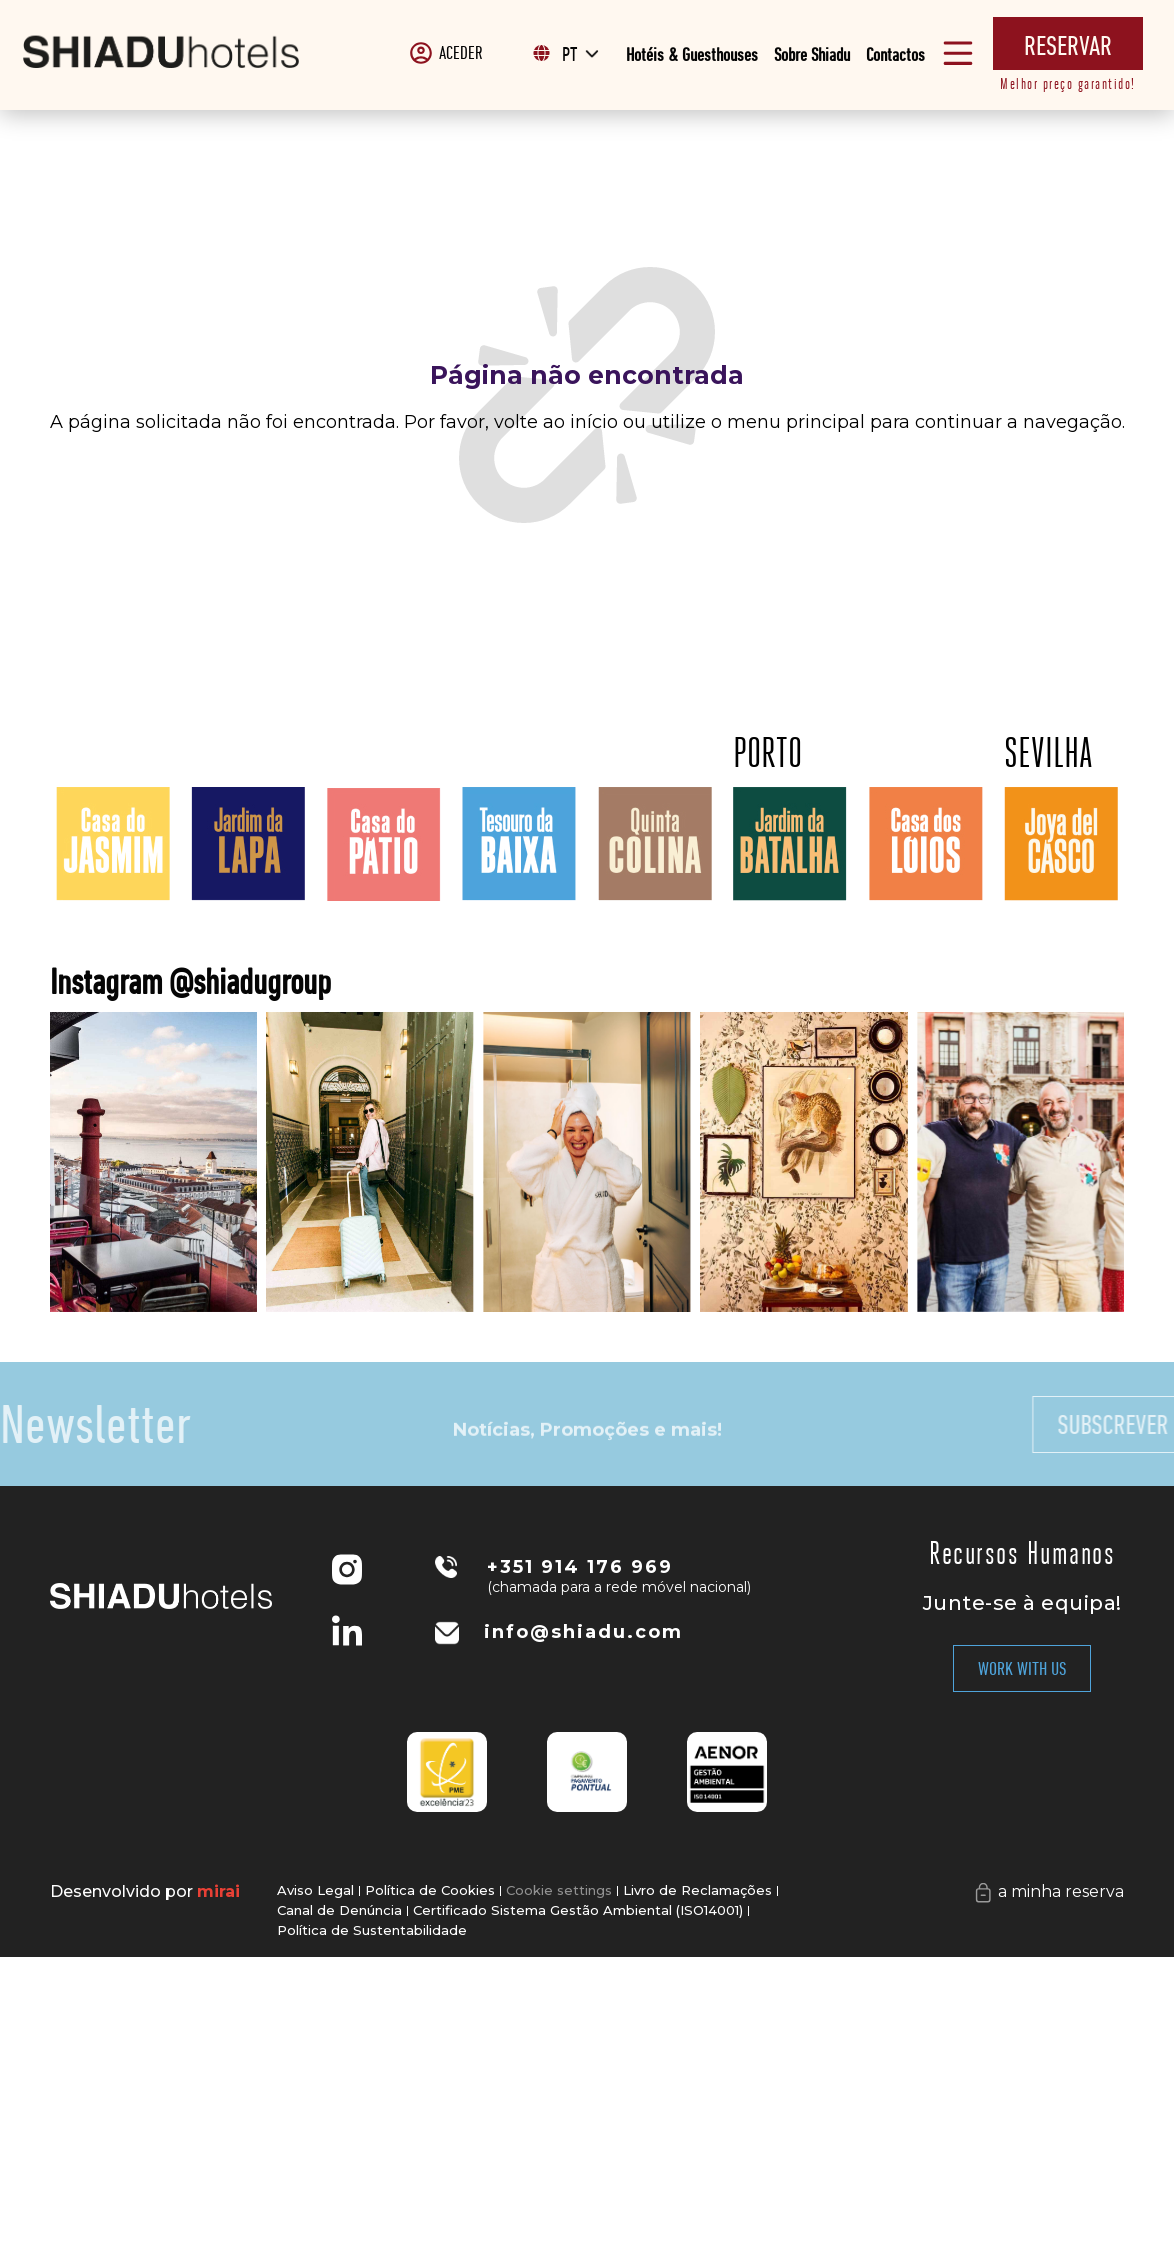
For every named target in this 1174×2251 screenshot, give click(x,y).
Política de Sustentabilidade (372, 1935)
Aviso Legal (315, 1891)
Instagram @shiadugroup (390, 981)
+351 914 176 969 (580, 1567)
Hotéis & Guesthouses (692, 54)
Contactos (895, 54)
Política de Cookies (430, 1891)
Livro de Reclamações (697, 1891)
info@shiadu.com (583, 1632)
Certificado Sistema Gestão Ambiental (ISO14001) (578, 1913)
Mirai (218, 1891)
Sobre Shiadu (812, 54)
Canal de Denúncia (339, 1913)
